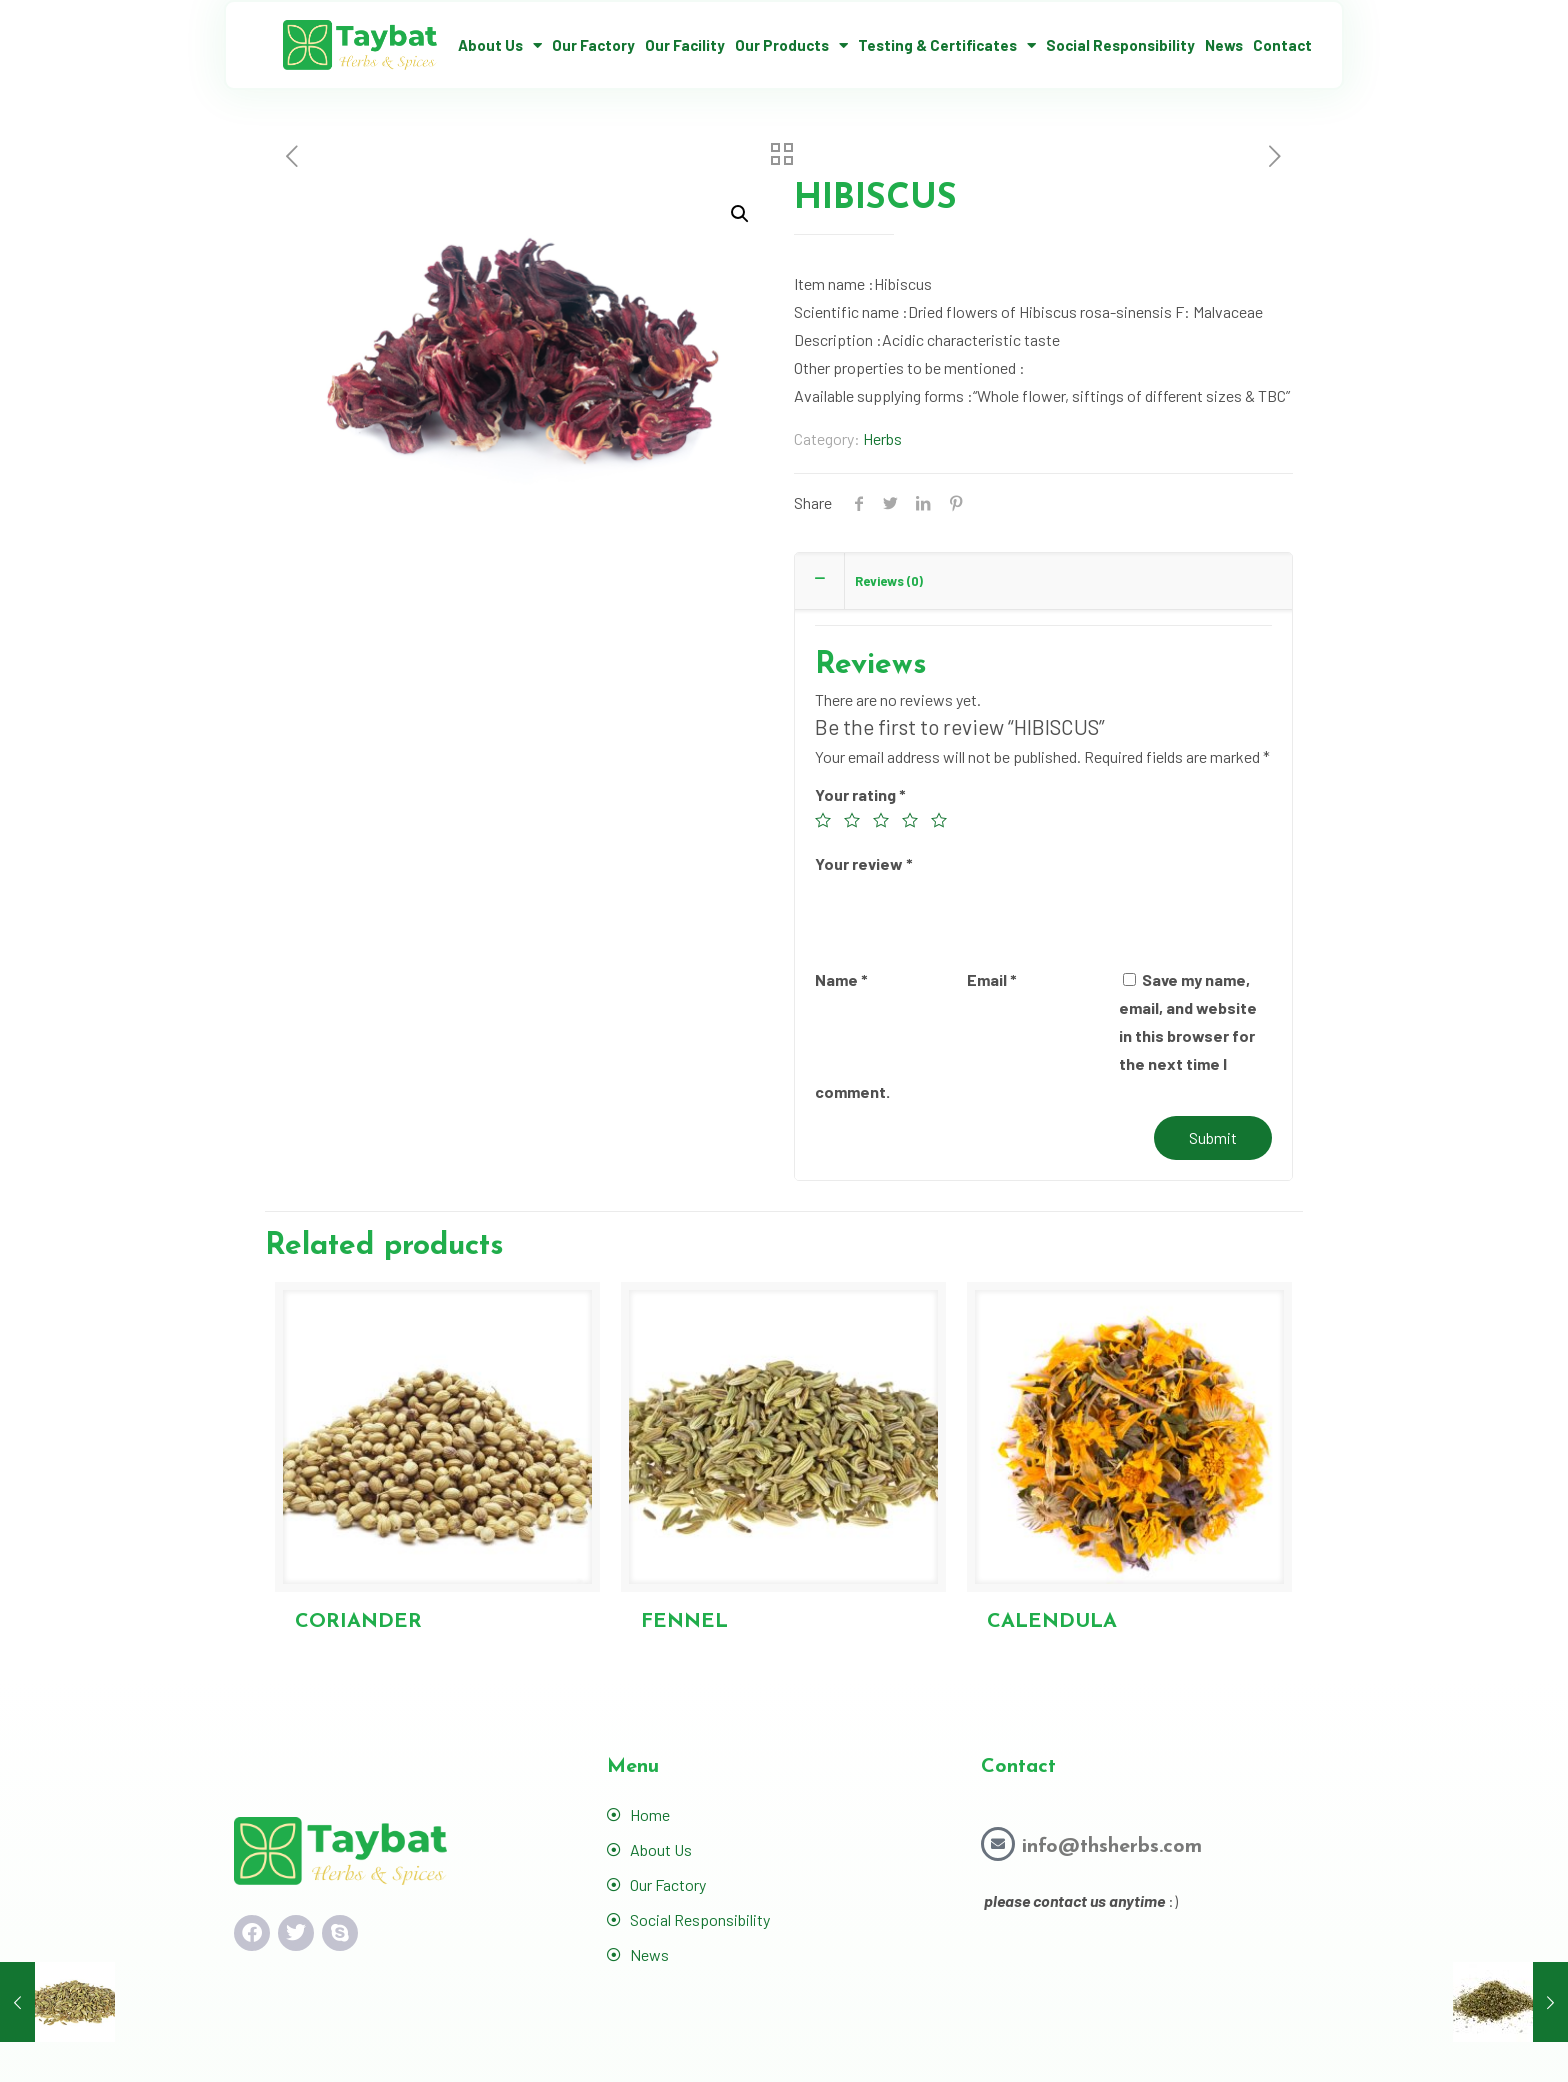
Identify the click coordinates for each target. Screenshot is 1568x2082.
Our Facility (685, 45)
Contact (1282, 45)
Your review (864, 863)
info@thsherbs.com (1112, 1847)
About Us (500, 45)
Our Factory (593, 45)
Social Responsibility (1120, 45)
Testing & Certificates (947, 45)
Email (992, 979)
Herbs (882, 438)
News (1224, 45)
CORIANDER (358, 1622)
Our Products (791, 45)
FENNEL (684, 1622)
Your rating (860, 794)
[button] (740, 214)
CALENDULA (1052, 1622)
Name (841, 979)
